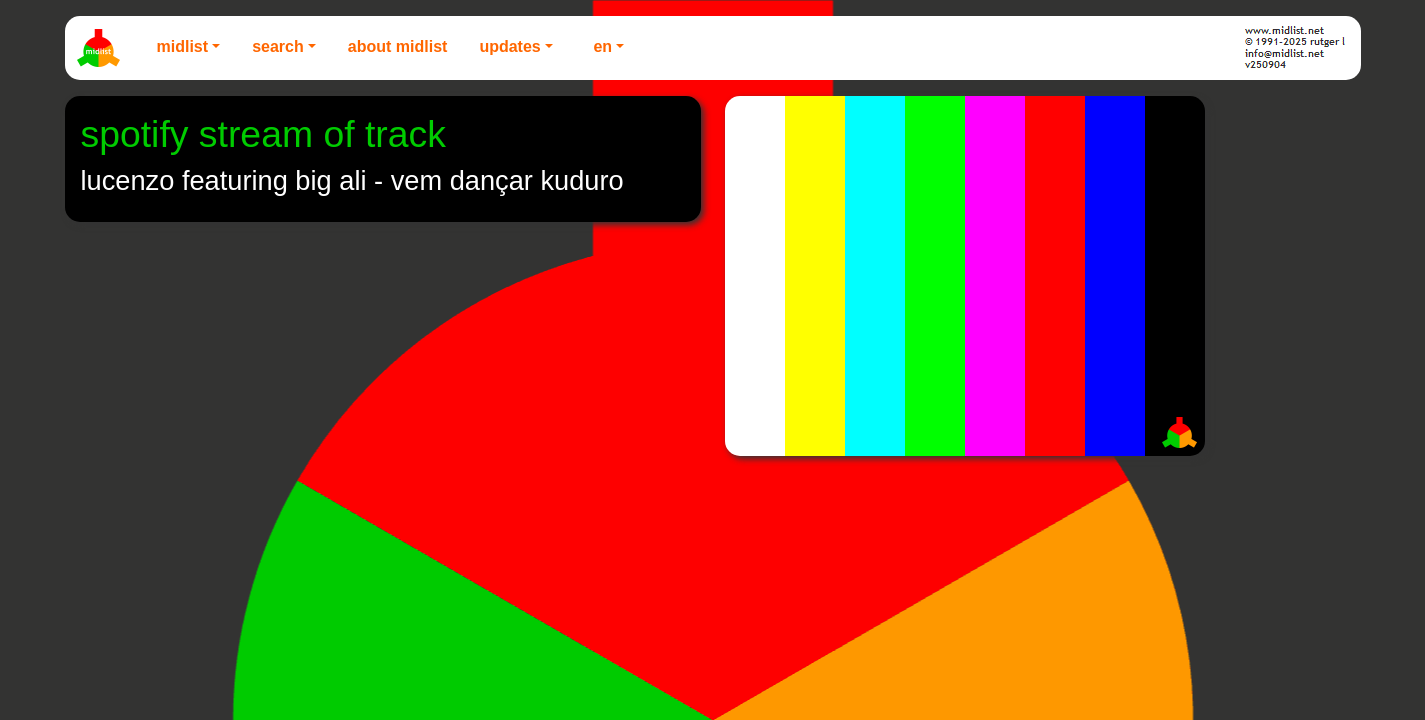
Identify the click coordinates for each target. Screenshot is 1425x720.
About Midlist (398, 46)
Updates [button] (509, 46)
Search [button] (278, 46)
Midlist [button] (183, 46)
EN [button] (602, 46)
